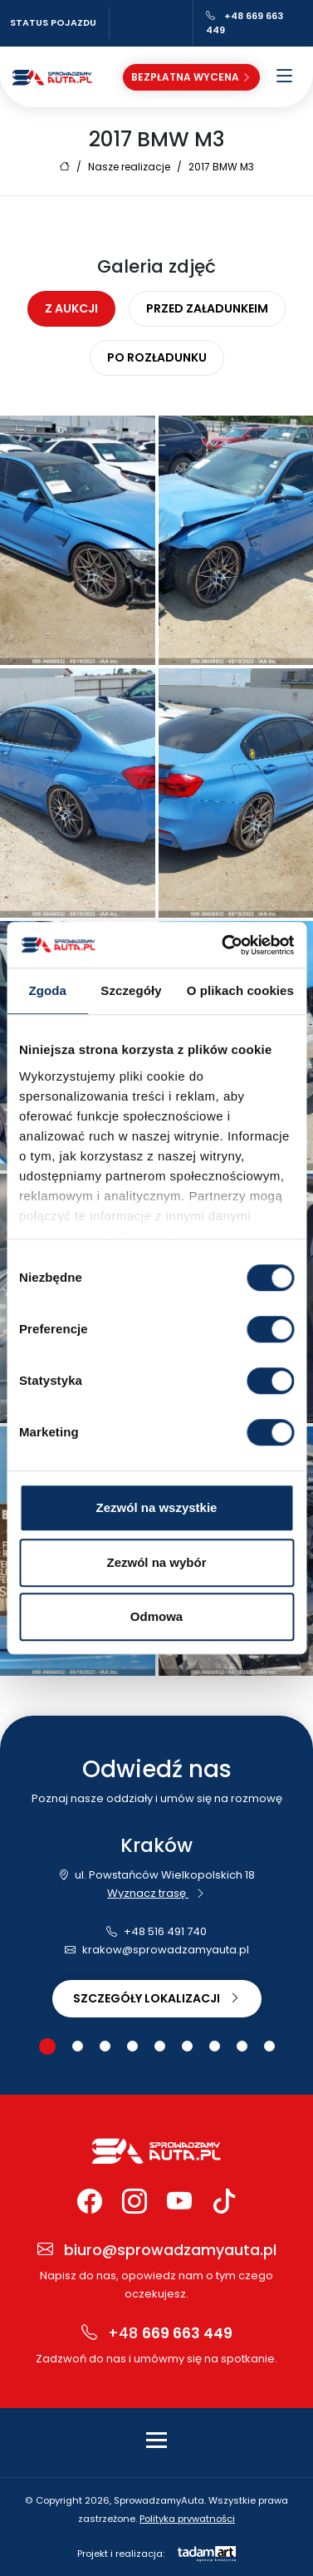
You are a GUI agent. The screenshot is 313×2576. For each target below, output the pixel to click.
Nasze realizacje (129, 167)
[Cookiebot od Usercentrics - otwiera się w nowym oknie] (223, 945)
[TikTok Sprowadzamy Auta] (224, 2202)
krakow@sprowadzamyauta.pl (157, 1950)
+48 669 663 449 (244, 23)
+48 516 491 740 (156, 1931)
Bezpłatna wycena (191, 77)
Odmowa (156, 1616)
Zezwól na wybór (156, 1562)
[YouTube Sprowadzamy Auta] (179, 2202)
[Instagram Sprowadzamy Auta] (134, 2202)
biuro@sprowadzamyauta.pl (156, 2250)
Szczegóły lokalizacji (157, 1998)
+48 (156, 2333)
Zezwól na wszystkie (157, 1507)
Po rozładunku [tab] (157, 357)
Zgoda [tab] (47, 990)
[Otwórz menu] (284, 77)
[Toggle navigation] (156, 2440)
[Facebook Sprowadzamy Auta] (89, 2202)
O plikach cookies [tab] (240, 990)
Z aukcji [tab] (71, 308)
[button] (47, 2046)
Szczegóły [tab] (130, 990)
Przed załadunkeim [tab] (207, 308)
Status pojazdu (53, 22)
